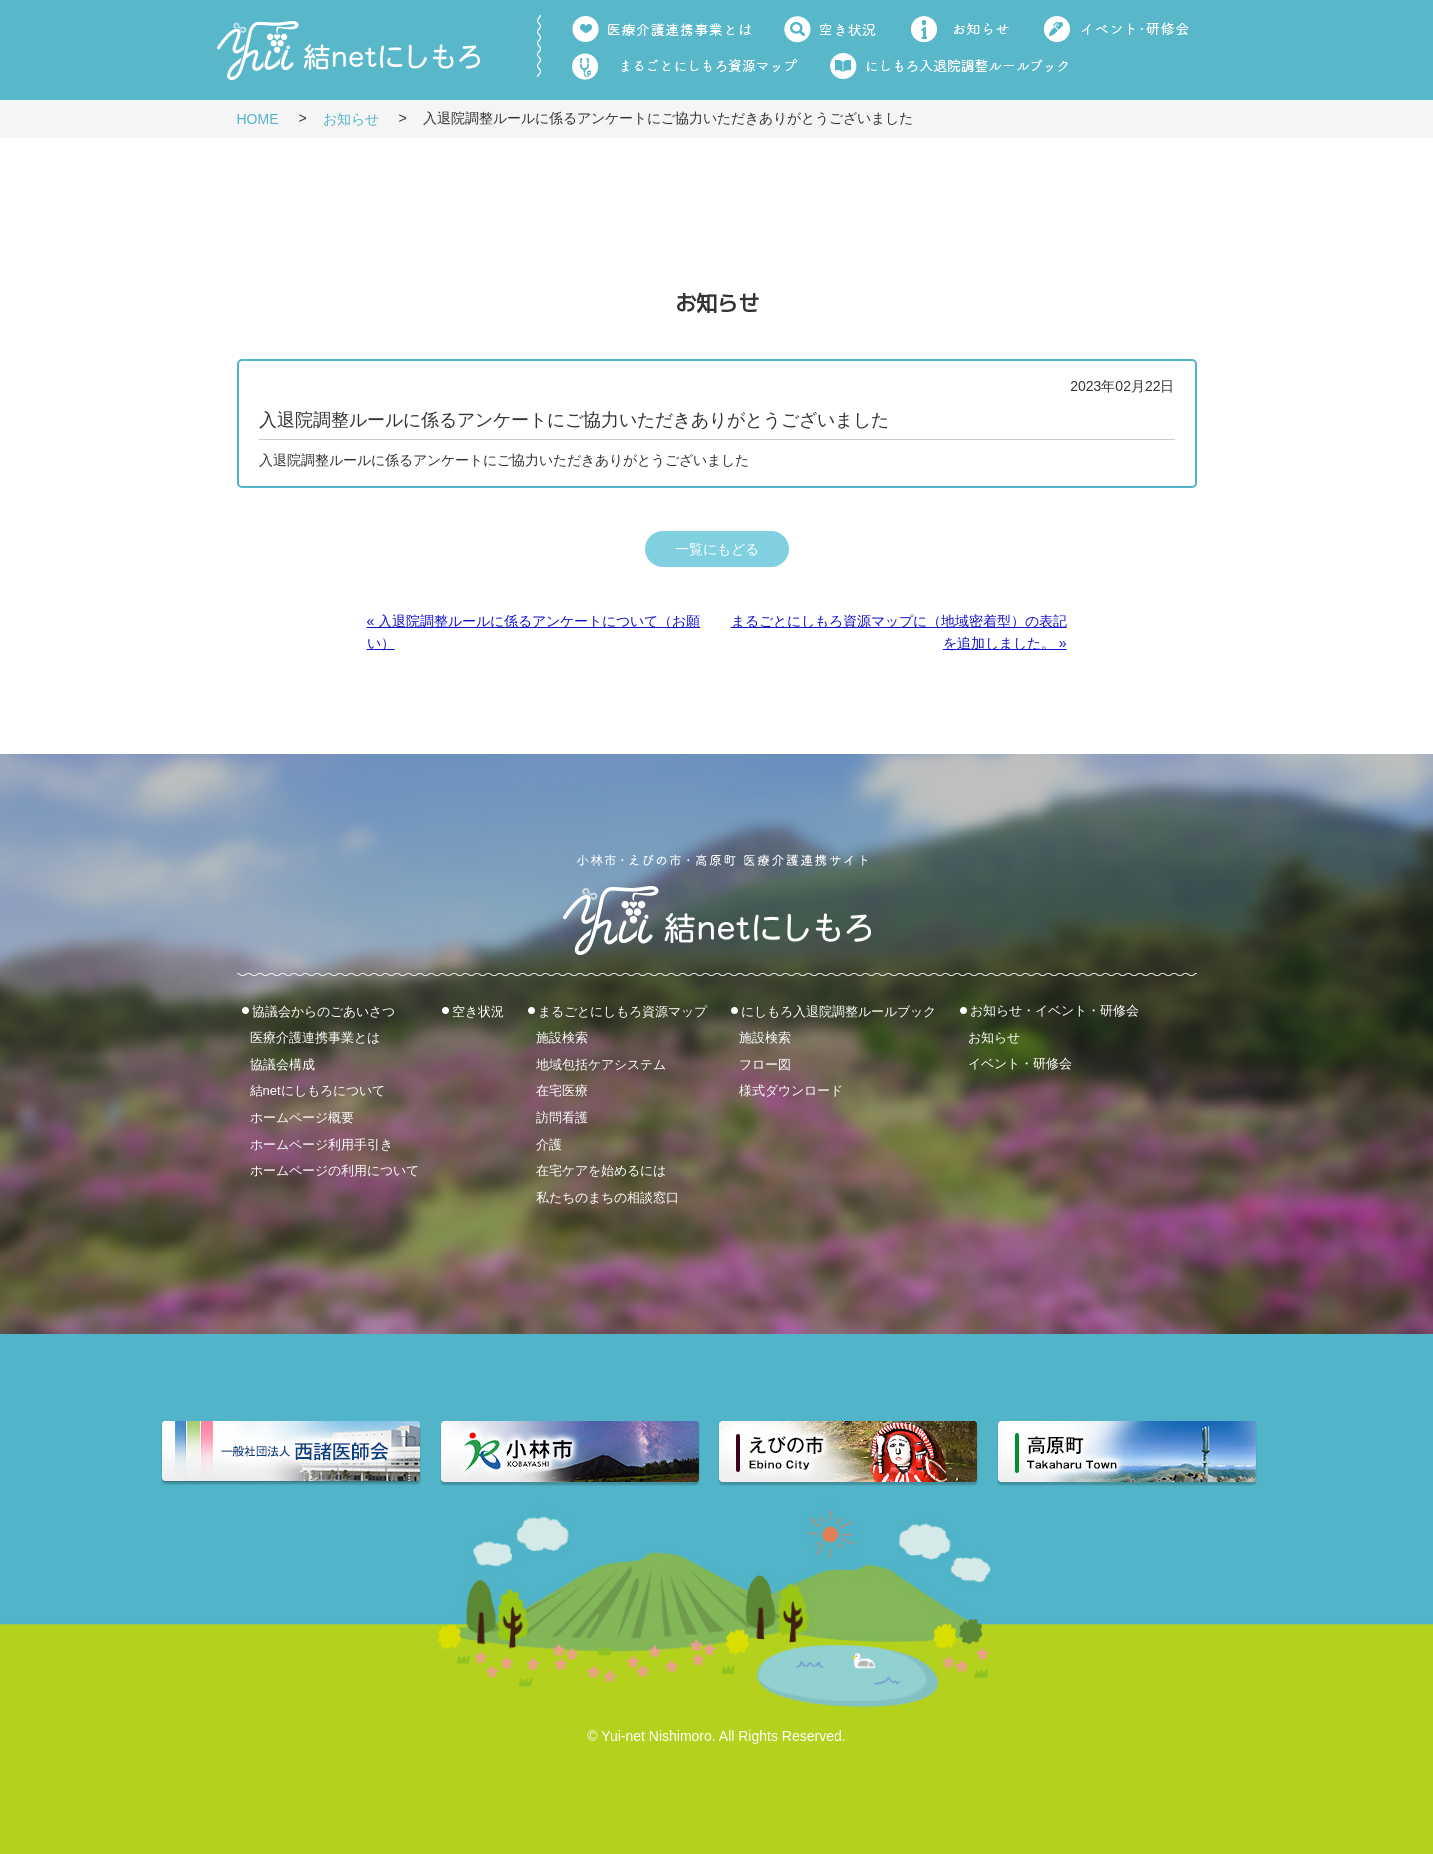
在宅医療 (562, 1090)
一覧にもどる (717, 549)
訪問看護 (562, 1117)
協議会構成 (282, 1063)
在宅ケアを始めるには (601, 1170)
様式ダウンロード (791, 1090)
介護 (549, 1143)
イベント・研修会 (1020, 1063)
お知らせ (351, 119)
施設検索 (562, 1037)
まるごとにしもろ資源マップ (622, 1010)
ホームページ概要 (302, 1117)
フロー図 (765, 1063)
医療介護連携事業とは (315, 1037)
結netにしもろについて (317, 1090)
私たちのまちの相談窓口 (607, 1196)
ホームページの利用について (334, 1170)
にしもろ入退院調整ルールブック (838, 1010)
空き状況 (478, 1010)
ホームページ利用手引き (321, 1143)
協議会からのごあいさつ (323, 1010)
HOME (258, 119)
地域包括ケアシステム (601, 1063)
